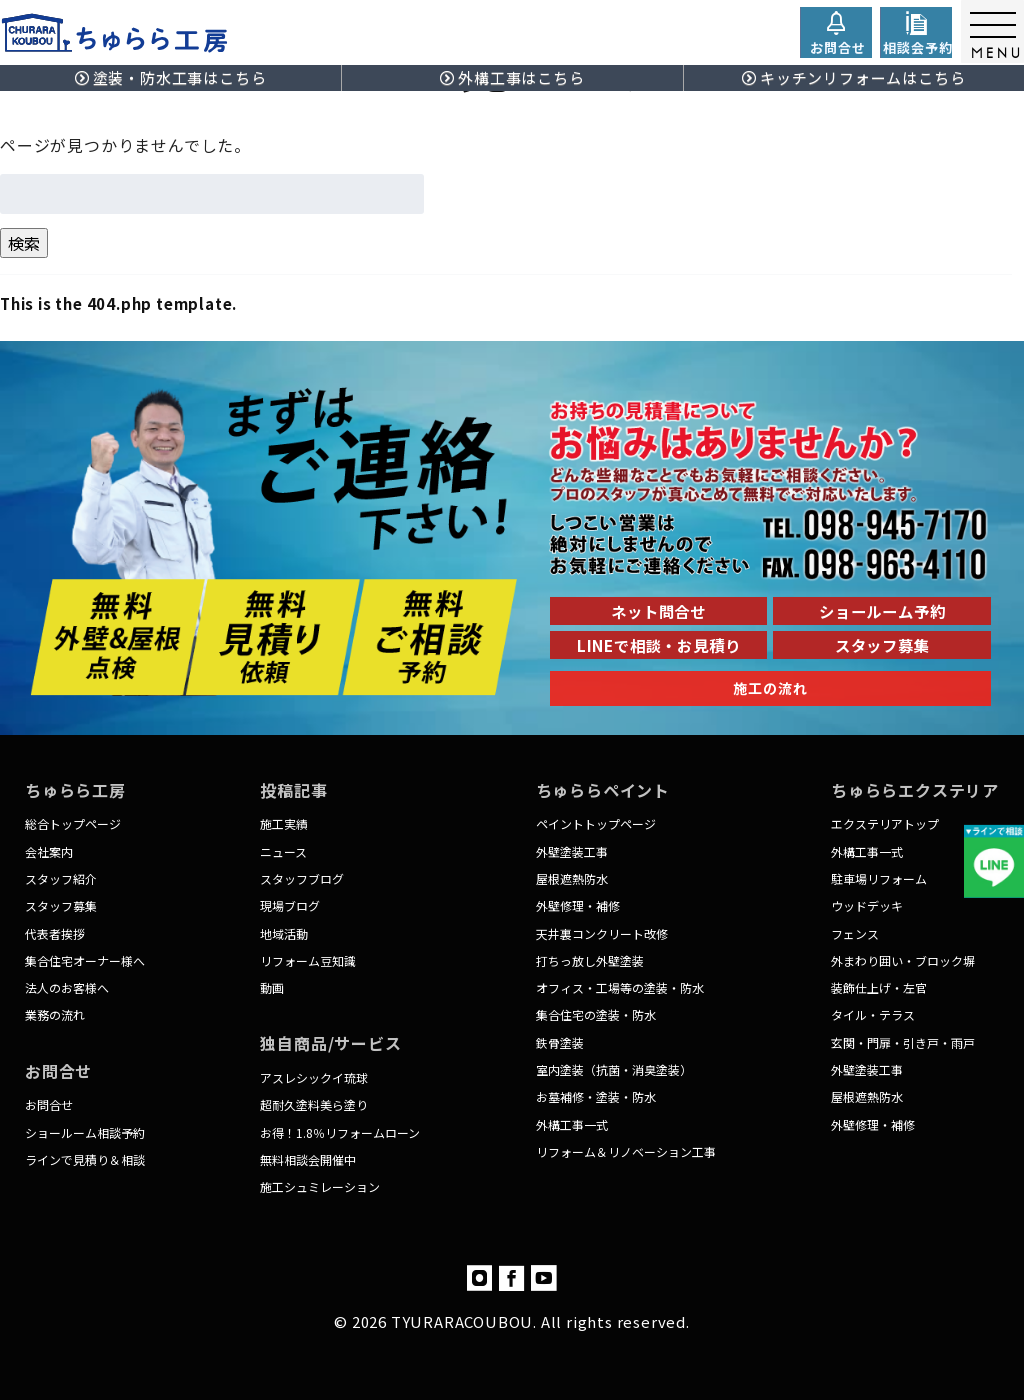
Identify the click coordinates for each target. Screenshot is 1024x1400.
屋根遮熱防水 (572, 878)
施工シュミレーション (320, 1186)
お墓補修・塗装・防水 (596, 1096)
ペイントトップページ (596, 823)
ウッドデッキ (867, 905)
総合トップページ (73, 823)
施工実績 (284, 823)
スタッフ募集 (61, 905)
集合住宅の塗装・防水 (596, 1014)
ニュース (283, 851)
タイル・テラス (873, 1014)
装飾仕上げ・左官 (879, 987)
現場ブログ (290, 905)
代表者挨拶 (55, 933)
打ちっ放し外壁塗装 (590, 960)
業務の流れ (55, 1014)
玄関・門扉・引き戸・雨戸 (903, 1042)
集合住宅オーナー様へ (85, 960)
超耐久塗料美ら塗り (314, 1104)
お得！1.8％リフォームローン (340, 1132)
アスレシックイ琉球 (314, 1077)
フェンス (855, 933)
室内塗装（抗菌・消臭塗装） (614, 1069)
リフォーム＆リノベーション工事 (626, 1151)
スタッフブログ (302, 878)
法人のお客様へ (67, 987)
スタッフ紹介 (61, 878)
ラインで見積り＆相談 (85, 1159)
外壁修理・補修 (578, 905)
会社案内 (49, 851)
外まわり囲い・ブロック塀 (903, 960)
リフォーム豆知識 (308, 960)
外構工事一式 (572, 1124)
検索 (24, 243)
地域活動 (284, 933)
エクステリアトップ (885, 823)
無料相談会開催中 (308, 1159)
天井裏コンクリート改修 (602, 933)
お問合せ (49, 1104)
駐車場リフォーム (879, 878)
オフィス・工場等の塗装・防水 (620, 987)
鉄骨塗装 (560, 1042)
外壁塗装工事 (572, 851)
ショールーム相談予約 (85, 1132)
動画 (272, 987)
